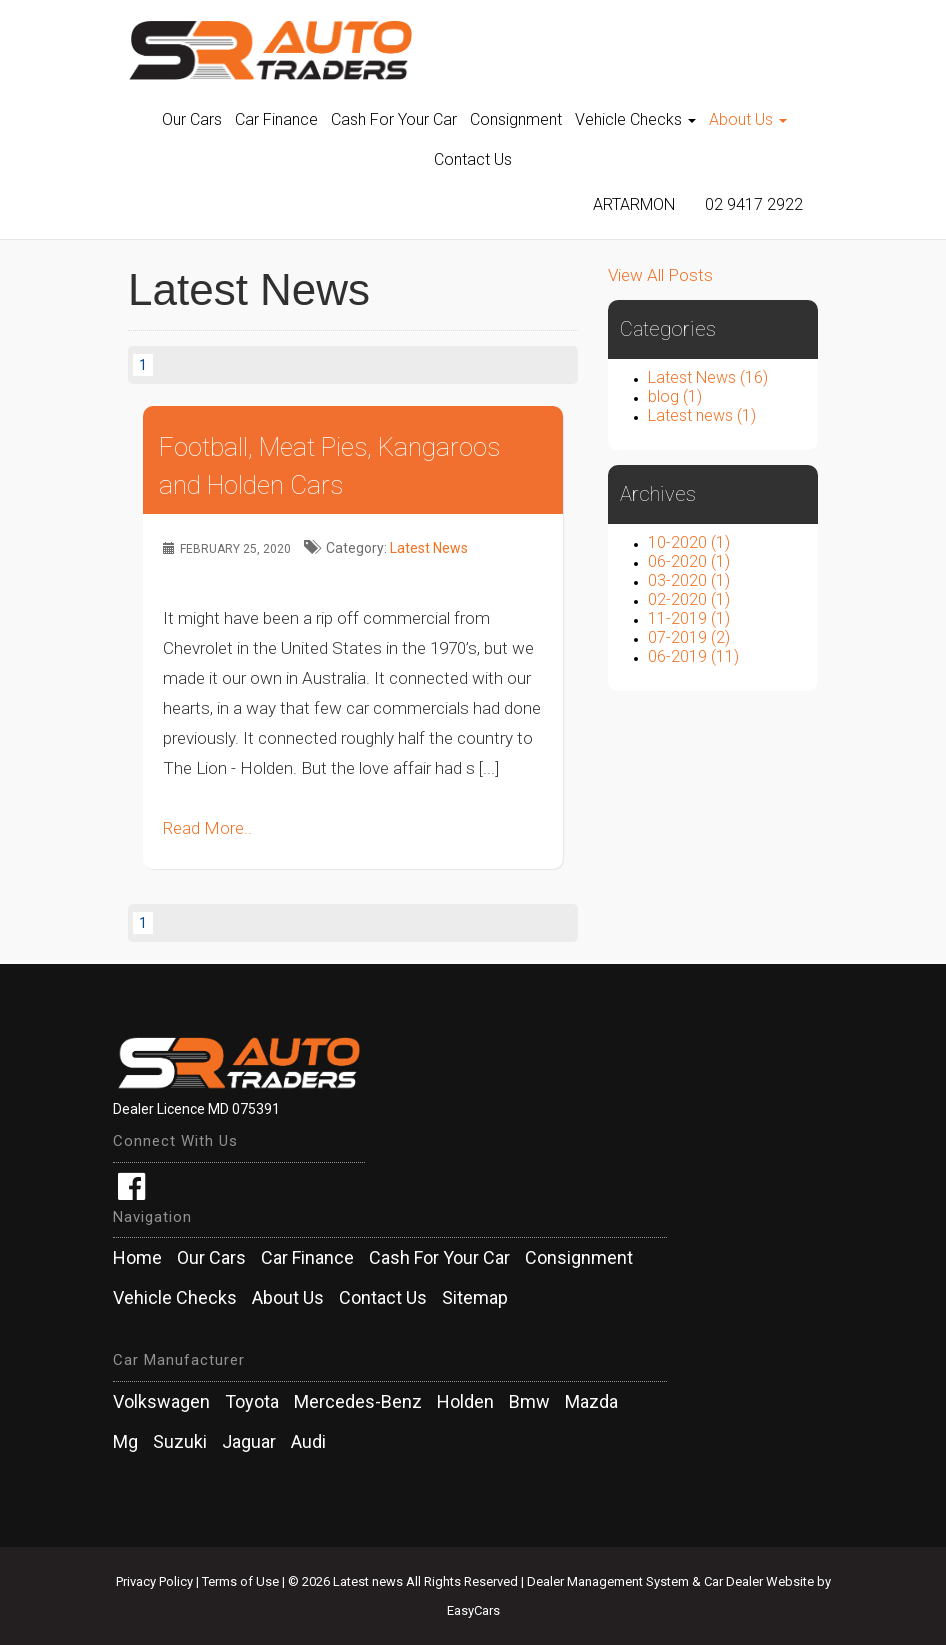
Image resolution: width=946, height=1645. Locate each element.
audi (308, 1442)
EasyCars (473, 1610)
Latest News (429, 548)
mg (125, 1442)
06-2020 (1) (689, 561)
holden (465, 1402)
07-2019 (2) (689, 637)
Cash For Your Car (394, 119)
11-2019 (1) (689, 618)
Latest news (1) (702, 415)
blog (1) (675, 396)
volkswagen (161, 1402)
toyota (252, 1402)
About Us (748, 119)
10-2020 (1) (689, 542)
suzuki (180, 1442)
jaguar (249, 1442)
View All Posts (660, 275)
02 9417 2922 (754, 204)
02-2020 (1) (689, 599)
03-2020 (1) (689, 580)
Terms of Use (242, 1581)
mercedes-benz (358, 1402)
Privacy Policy (156, 1581)
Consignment (516, 119)
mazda (591, 1402)
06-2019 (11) (693, 656)
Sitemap (475, 1298)
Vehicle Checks (635, 119)
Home (137, 1258)
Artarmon (634, 204)
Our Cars (192, 119)
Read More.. (207, 828)
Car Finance (276, 119)
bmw (529, 1402)
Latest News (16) (708, 377)
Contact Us (473, 159)
